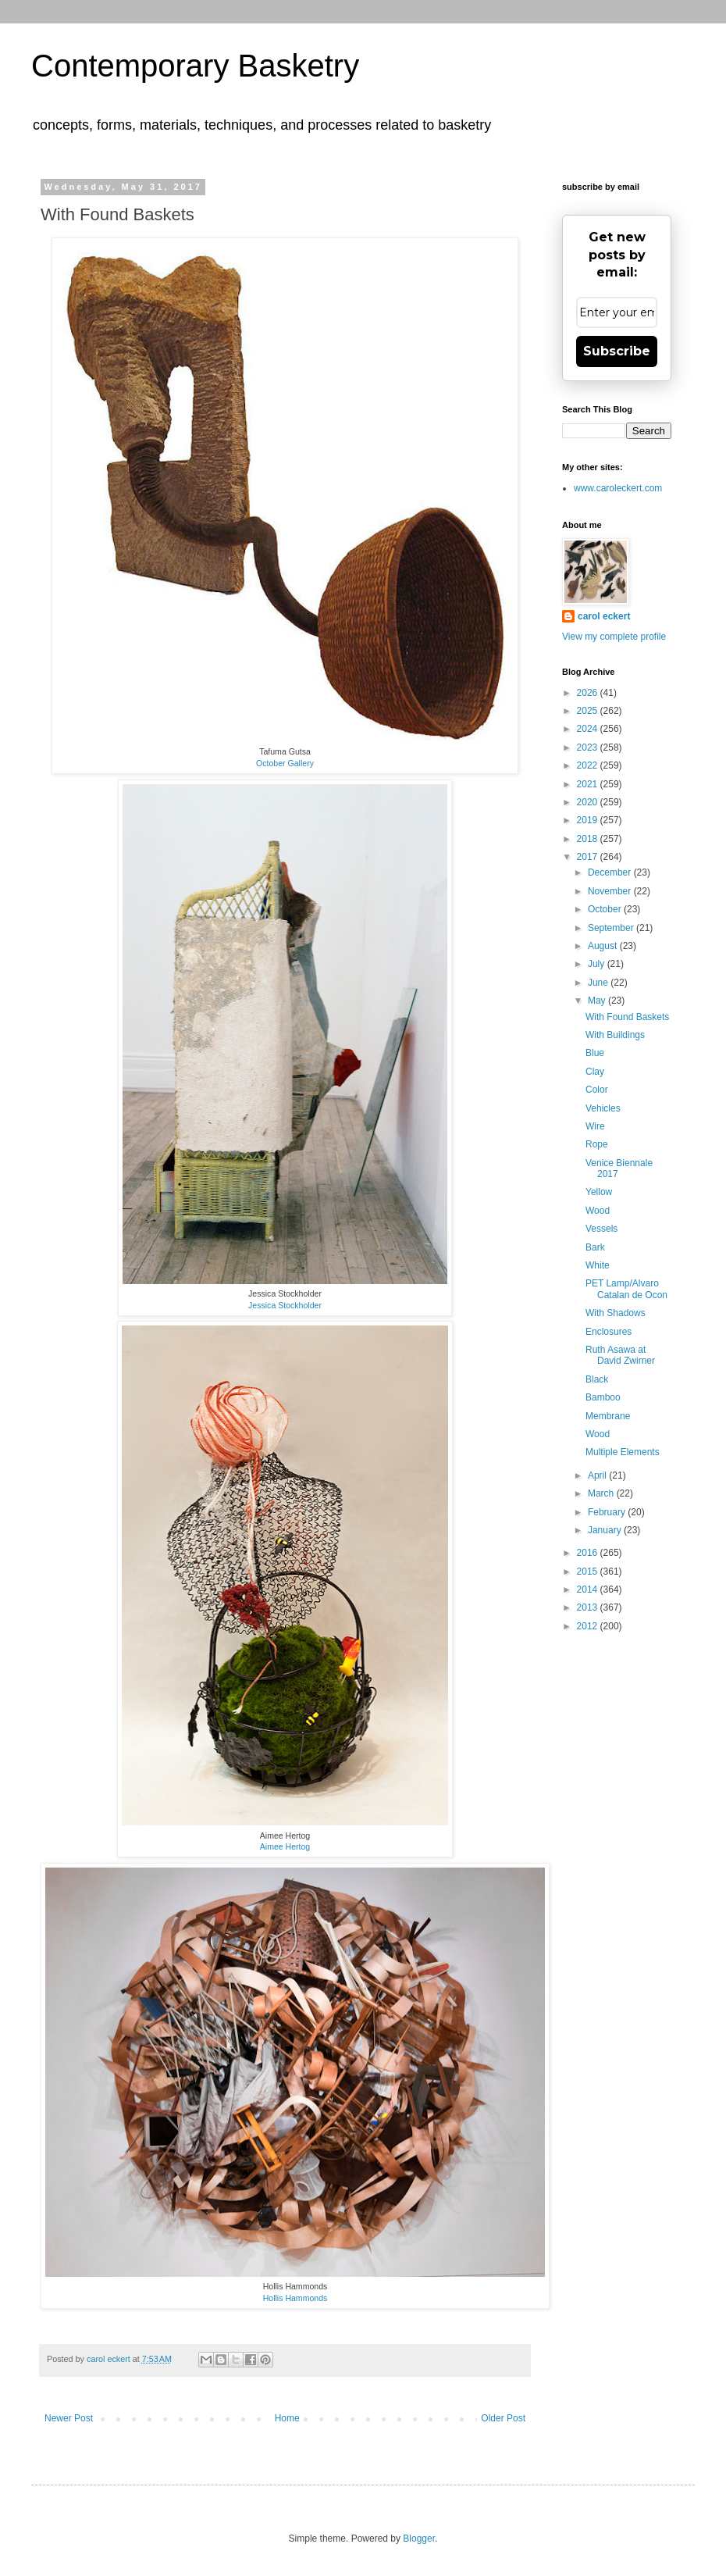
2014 (588, 1589)
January (606, 1530)
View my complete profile (614, 636)
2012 (588, 1626)
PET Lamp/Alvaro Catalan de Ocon (626, 1289)
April (598, 1475)
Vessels (601, 1228)
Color (596, 1089)
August (604, 945)
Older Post (503, 2418)
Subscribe (616, 351)
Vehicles (603, 1108)
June (599, 982)
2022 (588, 765)
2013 (588, 1607)
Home (287, 2418)
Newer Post (68, 2418)
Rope (596, 1144)
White (597, 1265)
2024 (588, 728)
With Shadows (615, 1313)
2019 (588, 820)
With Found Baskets (627, 1016)
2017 (588, 856)
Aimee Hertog (285, 1846)
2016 (588, 1552)
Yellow (598, 1191)
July (597, 963)
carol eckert (604, 616)
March (602, 1493)
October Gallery (285, 763)
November (611, 891)
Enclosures (608, 1331)
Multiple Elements (622, 1452)
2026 (588, 692)
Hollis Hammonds (295, 2298)
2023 (588, 747)
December (611, 872)
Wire (595, 1126)
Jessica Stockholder (285, 1305)
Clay (594, 1071)
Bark (595, 1247)
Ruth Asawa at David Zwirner (620, 1355)
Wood (597, 1210)
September (612, 927)
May (598, 1000)
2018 (588, 838)
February (608, 1512)
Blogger (419, 2538)
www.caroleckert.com (618, 488)
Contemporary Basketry (195, 65)
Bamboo (603, 1397)
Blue (594, 1052)
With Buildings (615, 1034)
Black (596, 1379)
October (606, 909)
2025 (588, 710)
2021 (588, 784)
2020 (588, 802)
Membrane (607, 1416)
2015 (588, 1571)
